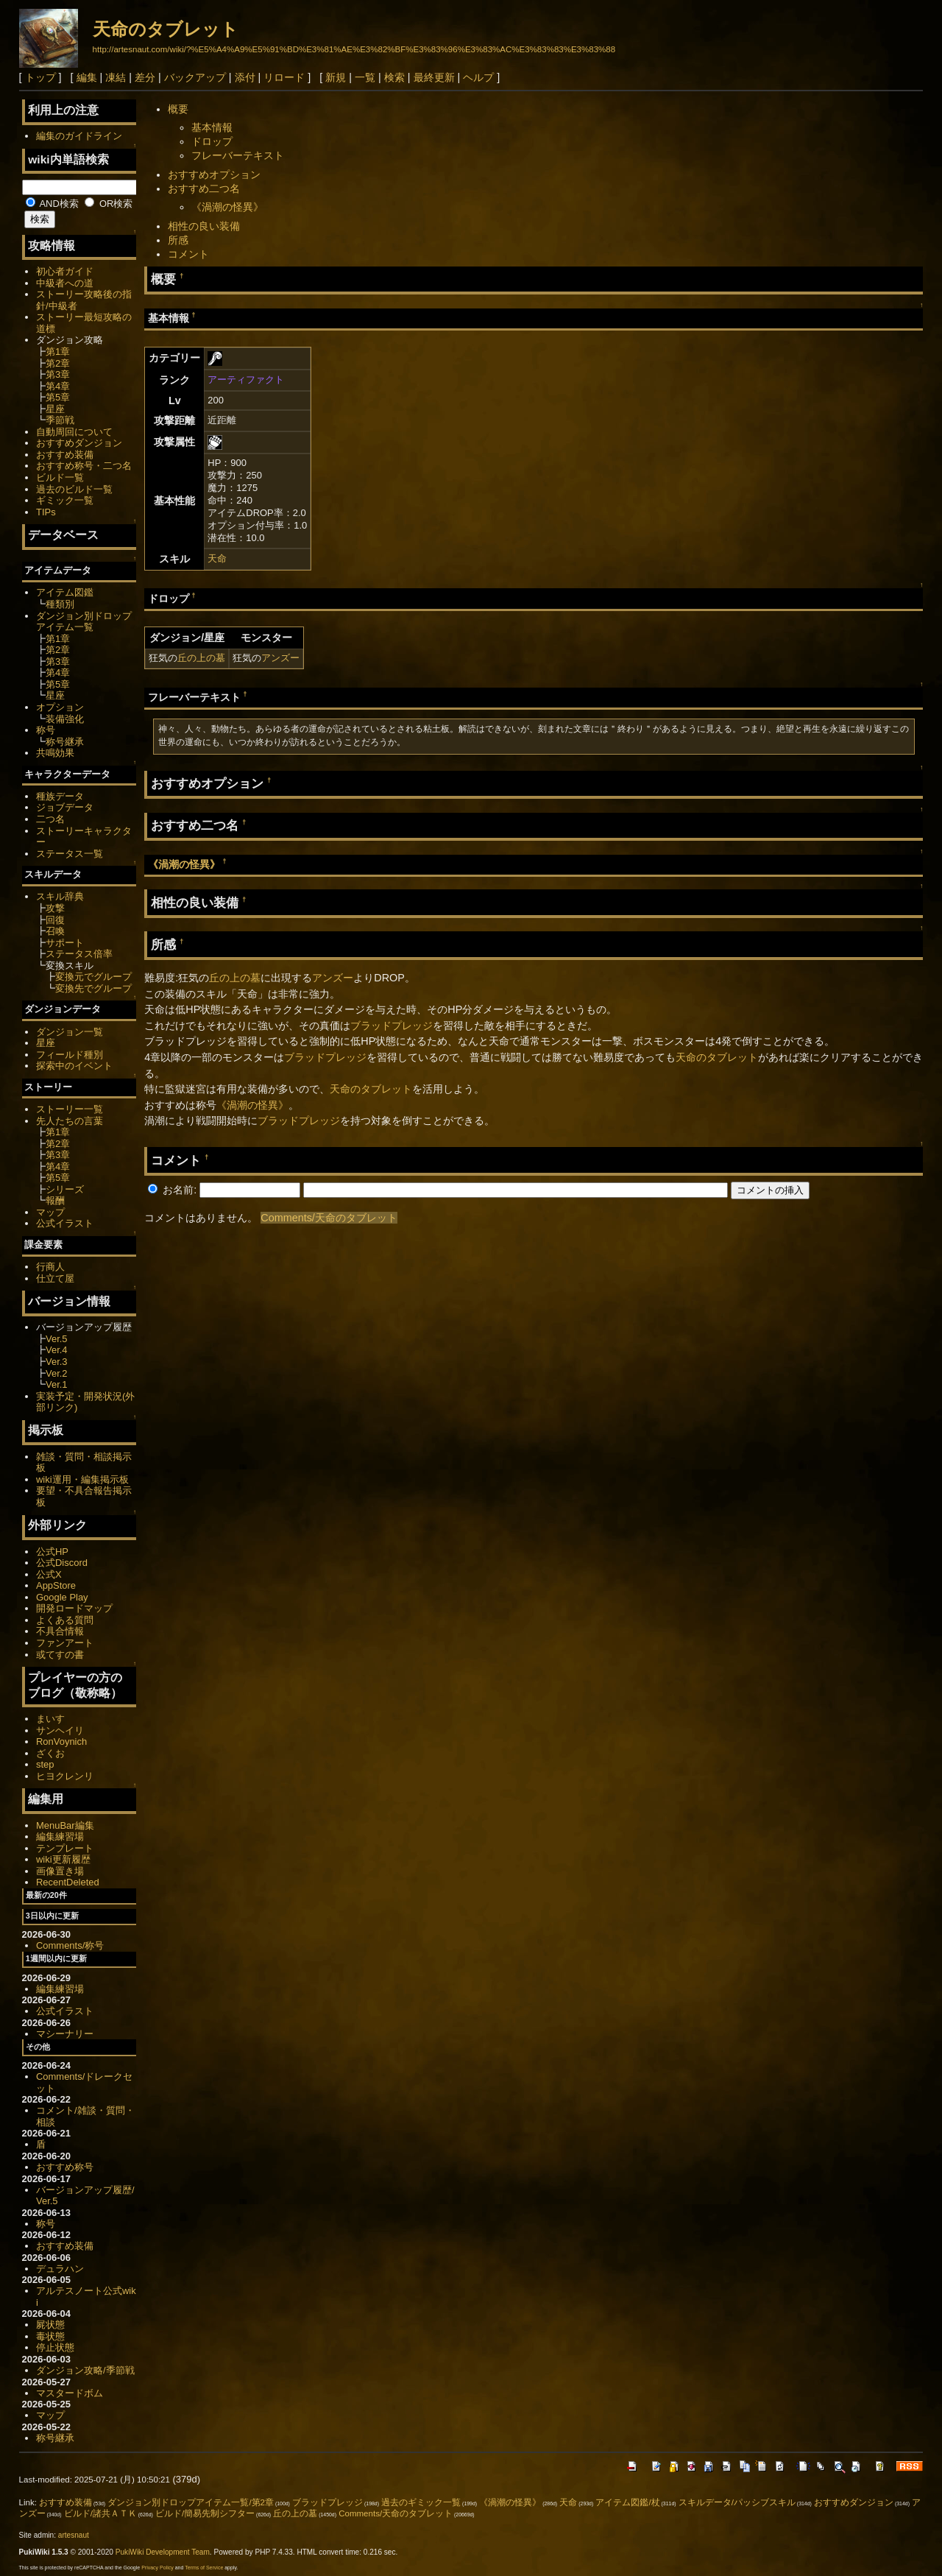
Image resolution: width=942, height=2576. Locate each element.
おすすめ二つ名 (204, 188)
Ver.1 (57, 1384)
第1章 (58, 351)
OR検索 (108, 203)
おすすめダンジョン (79, 442)
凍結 (115, 77)
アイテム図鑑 (64, 592)
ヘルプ (478, 77)
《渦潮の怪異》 (227, 207)
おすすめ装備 (64, 454)
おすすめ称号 (64, 2167)
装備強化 (65, 718)
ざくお (50, 1753)
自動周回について (74, 431)
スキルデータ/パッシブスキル (737, 2502)
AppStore (56, 1585)
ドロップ (212, 141)
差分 (145, 77)
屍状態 (50, 2324)
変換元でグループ (93, 976)
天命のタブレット (165, 29)
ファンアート (64, 1642)
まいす (50, 1718)
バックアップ (195, 77)
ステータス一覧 (69, 853)
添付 (245, 77)
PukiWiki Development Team (163, 2552)
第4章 (58, 386)
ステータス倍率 (79, 953)
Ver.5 (57, 1338)
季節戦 (60, 420)
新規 (335, 77)
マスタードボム (69, 2393)
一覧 (365, 77)
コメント (188, 254)
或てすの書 (60, 1654)
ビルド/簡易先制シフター (205, 2513)
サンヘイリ (60, 1730)
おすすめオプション (214, 174)
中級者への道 (64, 283)
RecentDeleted (67, 1882)
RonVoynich (61, 1741)
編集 (87, 77)
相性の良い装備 (204, 226)
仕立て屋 (55, 1278)
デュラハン (60, 2268)
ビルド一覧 (60, 477)
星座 (55, 408)
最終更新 (434, 77)
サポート (65, 942)
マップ (50, 1212)
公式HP (52, 1551)
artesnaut (73, 2535)
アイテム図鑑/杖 (627, 2502)
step (45, 1764)
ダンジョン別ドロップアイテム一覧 (84, 621)
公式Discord (62, 1562)
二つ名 (50, 819)
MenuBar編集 (65, 1825)
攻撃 (55, 908)
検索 (394, 77)
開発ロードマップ (74, 1608)
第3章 (58, 374)
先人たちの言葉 (69, 1120)
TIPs (46, 512)
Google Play (62, 1597)
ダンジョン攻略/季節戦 (85, 2370)
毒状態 (50, 2336)
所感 (178, 240)
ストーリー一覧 (69, 1109)
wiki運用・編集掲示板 (82, 1479)
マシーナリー (64, 2033)
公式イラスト (64, 1223)
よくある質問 (64, 1620)
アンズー (280, 657)
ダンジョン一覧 (69, 1031)
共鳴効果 (55, 752)
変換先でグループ (93, 988)
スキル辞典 (60, 896)
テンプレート (64, 1848)
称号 (45, 729)
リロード (284, 77)
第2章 (58, 363)
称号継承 (65, 741)
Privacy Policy (157, 2567)
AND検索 (52, 203)
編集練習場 (60, 1836)
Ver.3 (57, 1361)
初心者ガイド (64, 271)
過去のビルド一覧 (74, 489)
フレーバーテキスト (237, 155)
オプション (60, 707)
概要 (178, 109)
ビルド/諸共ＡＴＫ (100, 2513)
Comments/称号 (70, 1945)
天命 (217, 558)
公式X (49, 1574)
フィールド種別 (69, 1054)
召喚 (55, 930)
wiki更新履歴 (63, 1859)
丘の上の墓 (201, 657)
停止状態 (55, 2347)
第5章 (58, 397)
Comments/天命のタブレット (329, 1218)
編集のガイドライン (79, 135)
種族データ (60, 796)
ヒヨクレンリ (64, 1776)
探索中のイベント (74, 1065)
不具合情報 (60, 1631)
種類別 (60, 604)
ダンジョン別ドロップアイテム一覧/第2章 (190, 2502)
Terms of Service (204, 2567)
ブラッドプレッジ (391, 1025)
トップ (40, 77)
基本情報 (212, 127)
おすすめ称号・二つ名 (84, 465)
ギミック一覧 (64, 500)
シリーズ (65, 1189)
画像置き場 (60, 1871)
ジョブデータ (64, 807)
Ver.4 (57, 1349)
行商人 (50, 1266)
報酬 (55, 1200)
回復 (55, 919)
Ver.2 (57, 1373)
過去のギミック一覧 (421, 2502)
